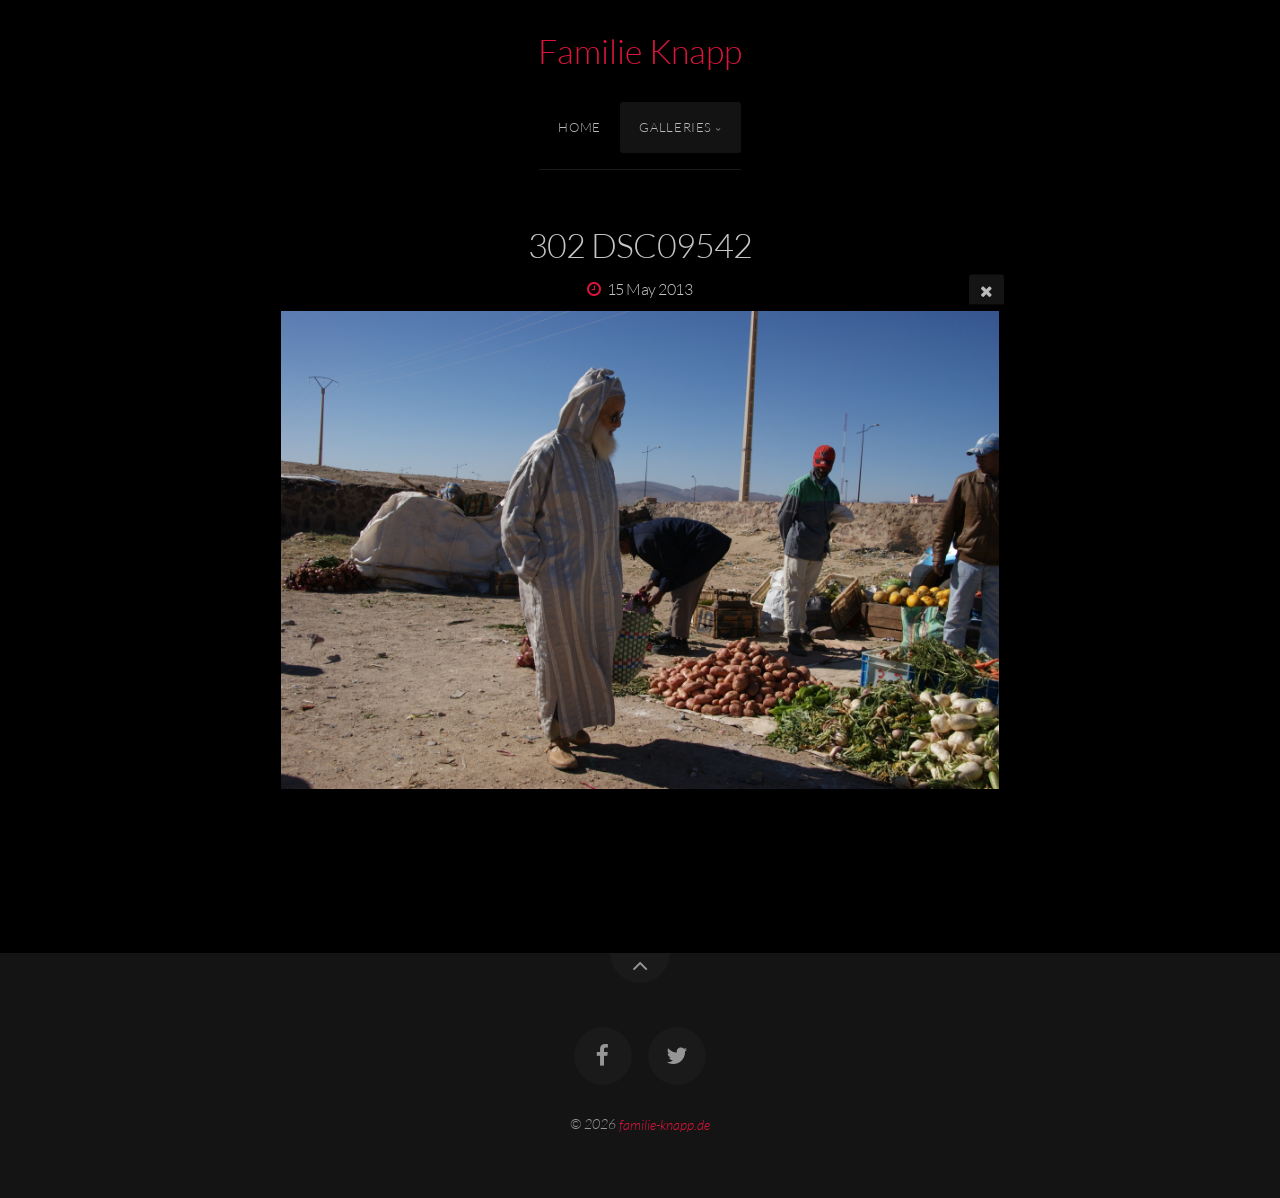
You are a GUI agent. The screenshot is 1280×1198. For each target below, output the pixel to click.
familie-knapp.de (664, 1123)
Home (579, 127)
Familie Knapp (640, 51)
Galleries (675, 127)
